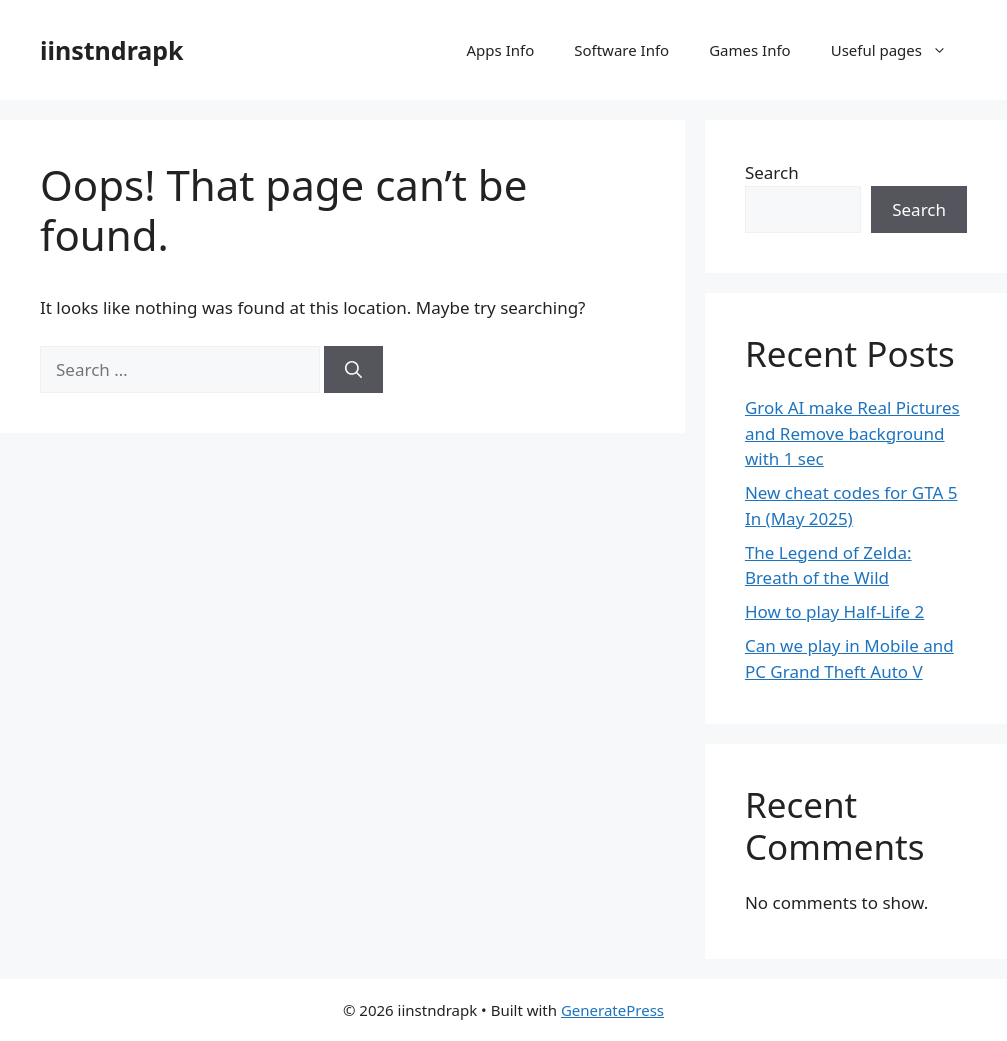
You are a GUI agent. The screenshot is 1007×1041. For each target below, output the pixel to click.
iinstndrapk (112, 50)
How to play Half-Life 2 (834, 611)
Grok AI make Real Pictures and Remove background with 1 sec (852, 433)
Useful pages (899, 50)
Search (772, 172)
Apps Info (501, 50)
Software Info (621, 50)
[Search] (353, 370)
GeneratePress (612, 1010)
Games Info (750, 50)
